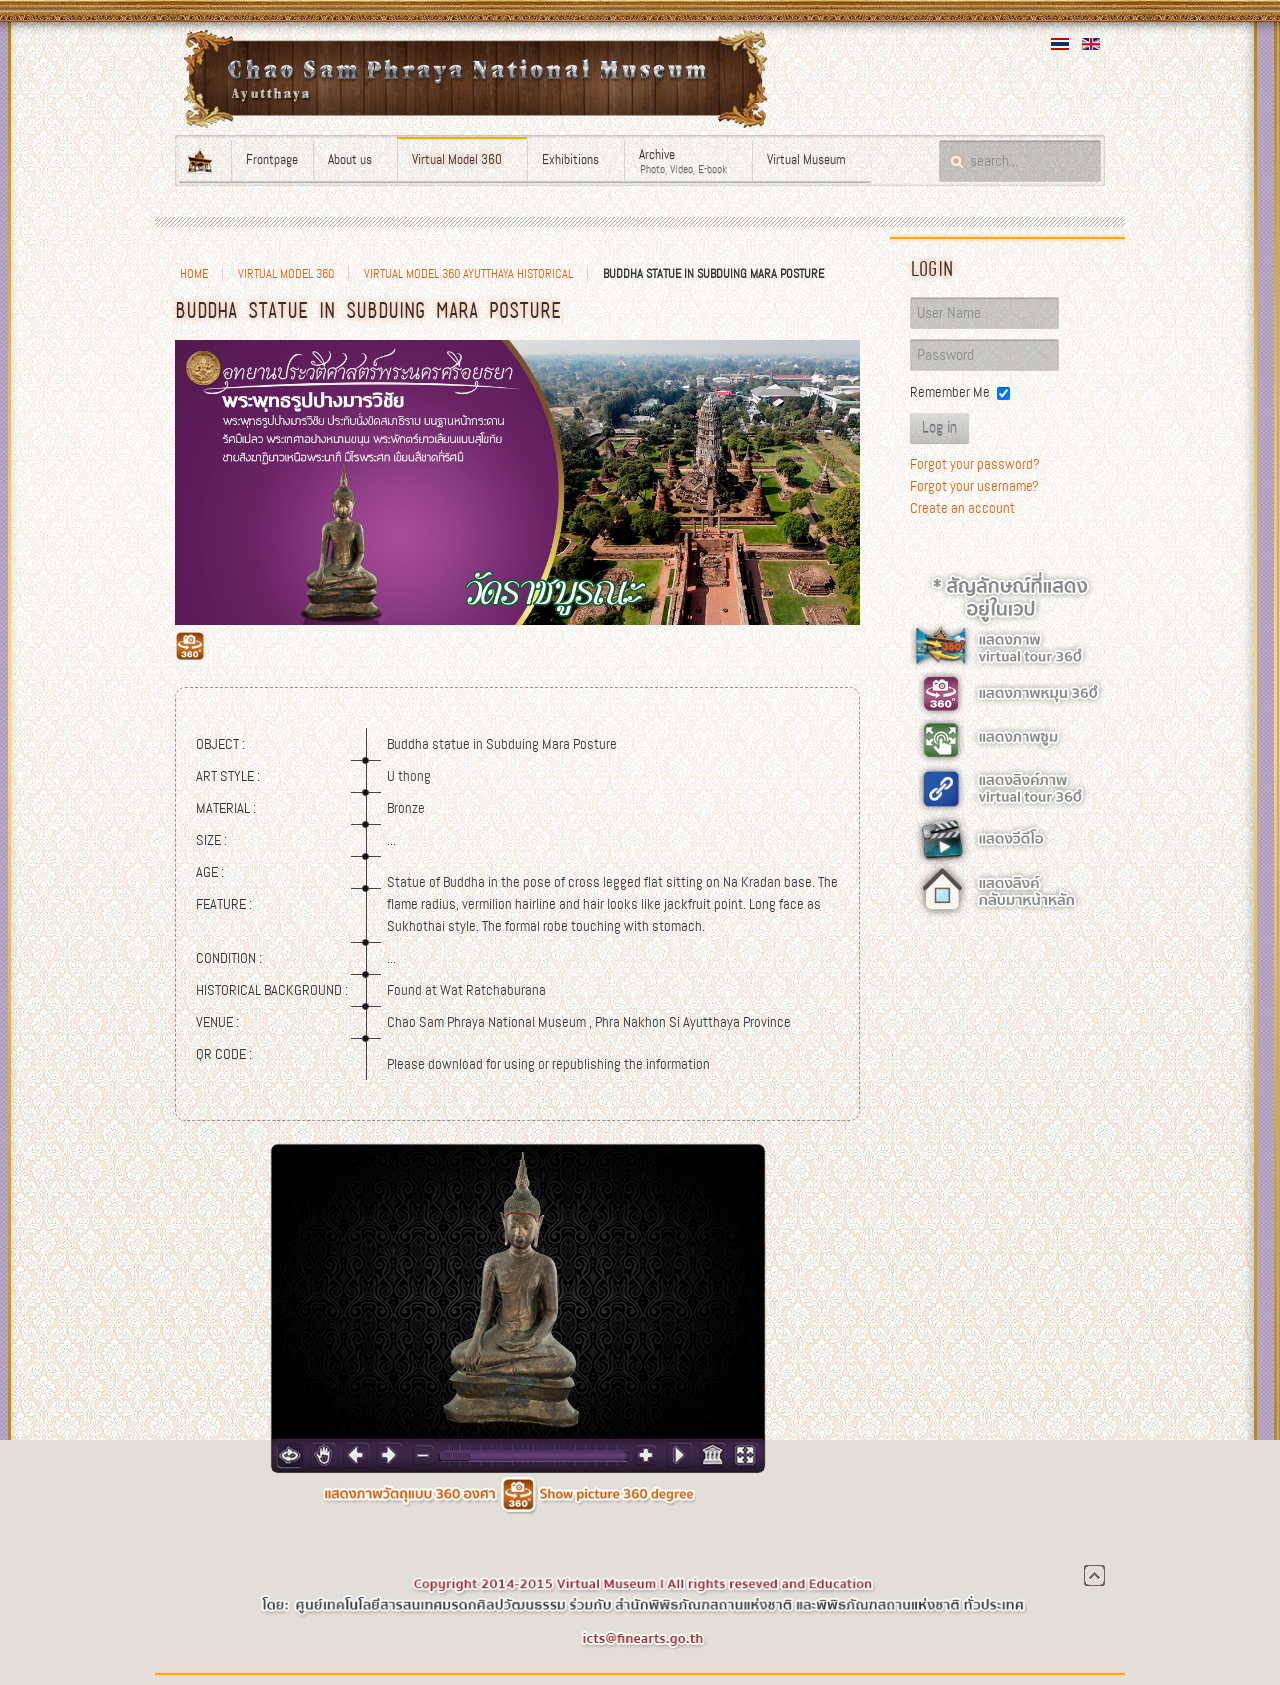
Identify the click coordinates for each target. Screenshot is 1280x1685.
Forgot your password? (975, 464)
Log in (939, 428)
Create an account (962, 508)
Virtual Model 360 (286, 274)
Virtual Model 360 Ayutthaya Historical (468, 274)
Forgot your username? (974, 486)
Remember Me (950, 392)
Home (194, 274)
